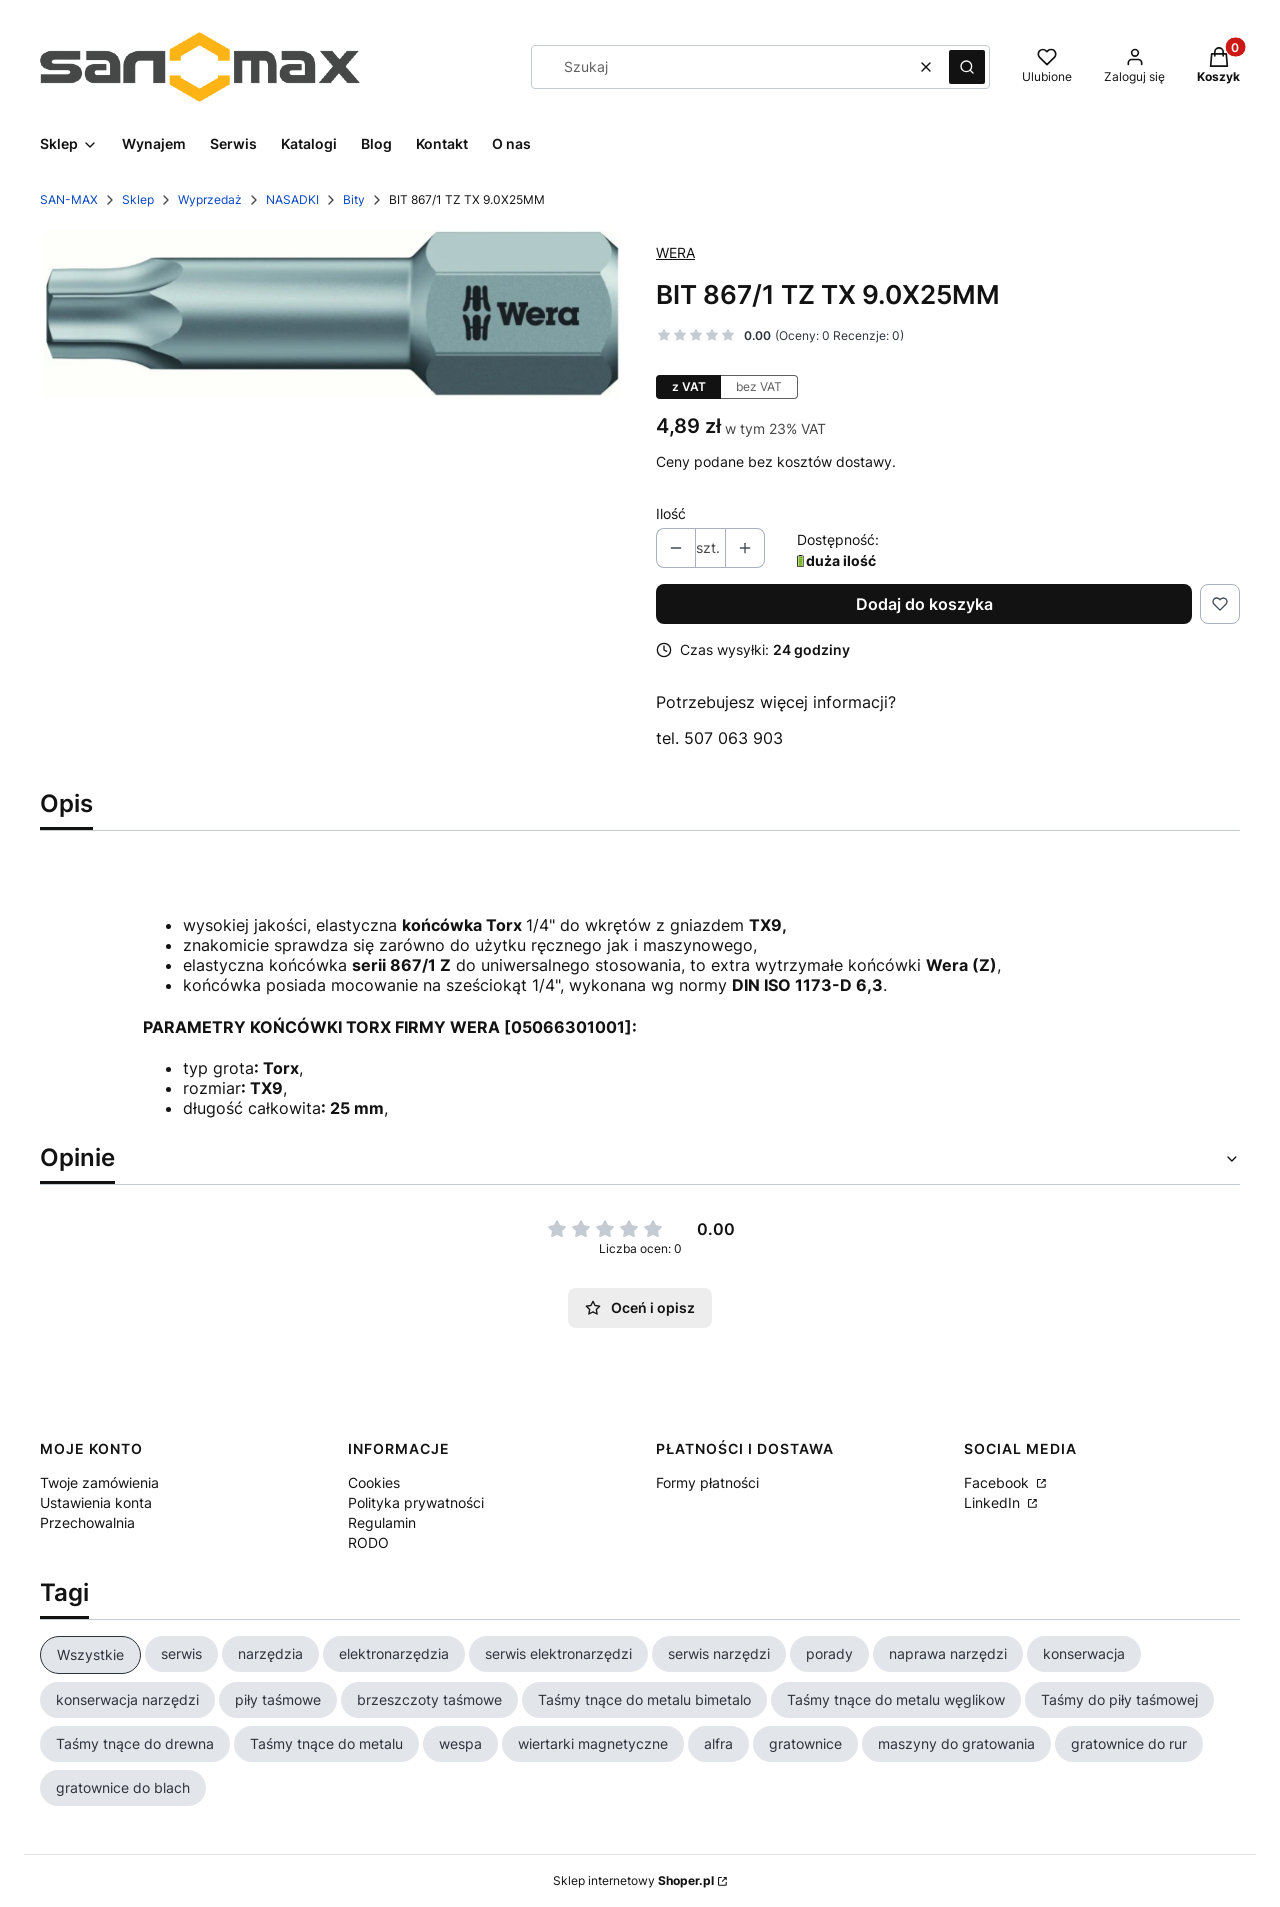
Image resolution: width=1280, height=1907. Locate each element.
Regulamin (382, 1522)
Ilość (671, 513)
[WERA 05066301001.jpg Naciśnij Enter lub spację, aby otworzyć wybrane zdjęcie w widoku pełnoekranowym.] (332, 313)
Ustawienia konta (96, 1502)
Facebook (998, 1482)
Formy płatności (707, 1482)
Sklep (138, 199)
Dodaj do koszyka (924, 604)
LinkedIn (994, 1502)
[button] (967, 67)
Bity (354, 199)
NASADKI (292, 199)
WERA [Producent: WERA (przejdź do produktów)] (675, 252)
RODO (368, 1542)
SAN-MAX (69, 199)
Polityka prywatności (416, 1502)
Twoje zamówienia (99, 1482)
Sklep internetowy (633, 1880)
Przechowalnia (87, 1522)
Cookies (374, 1482)
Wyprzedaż (210, 199)
